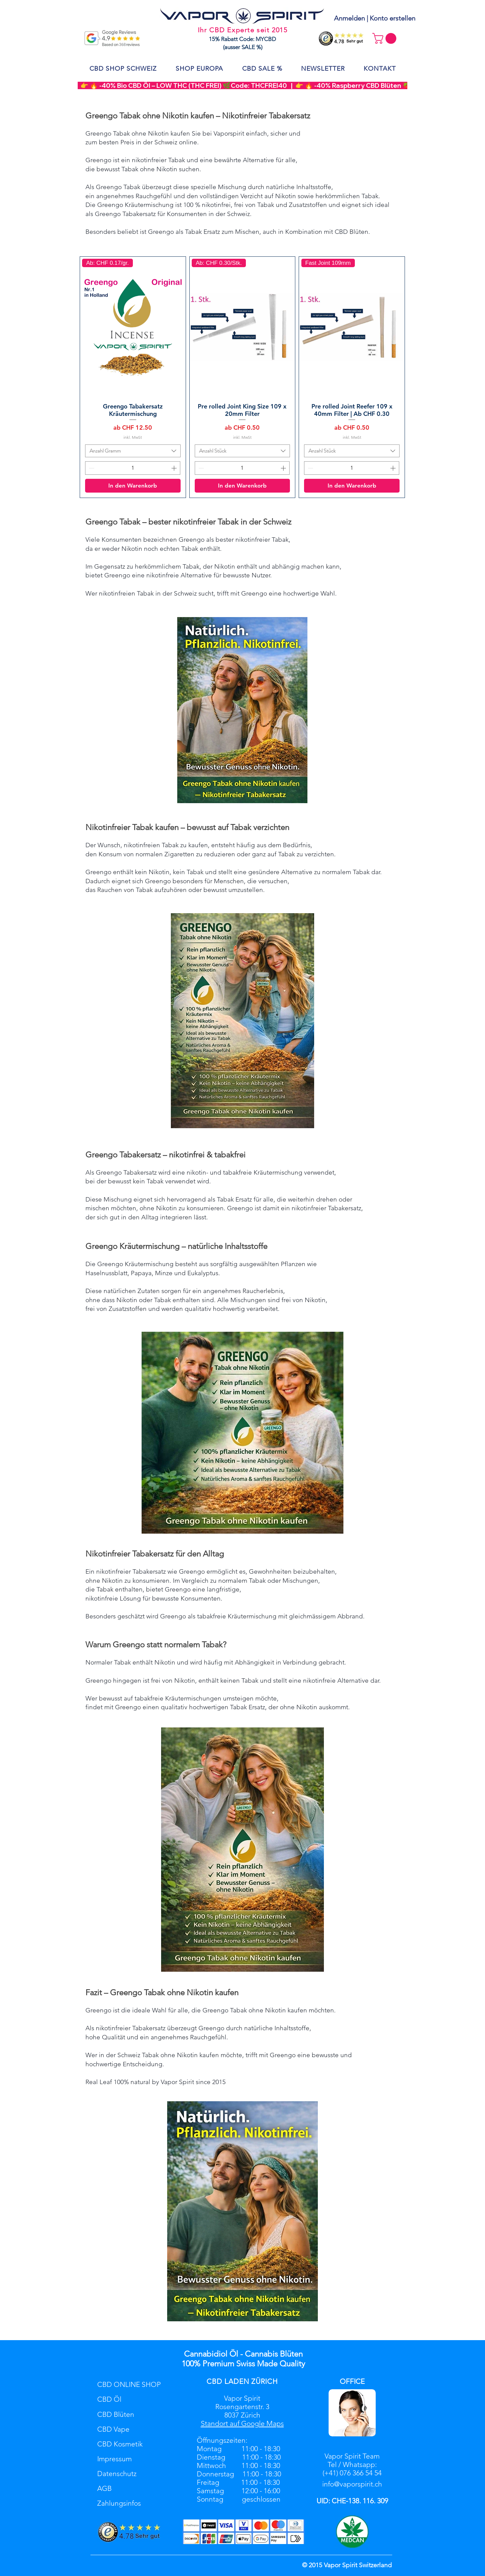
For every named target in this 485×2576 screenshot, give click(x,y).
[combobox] (133, 450)
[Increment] (174, 468)
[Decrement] (91, 468)
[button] (385, 38)
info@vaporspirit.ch (352, 2484)
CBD (214, 2381)
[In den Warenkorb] (133, 486)
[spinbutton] (133, 468)
